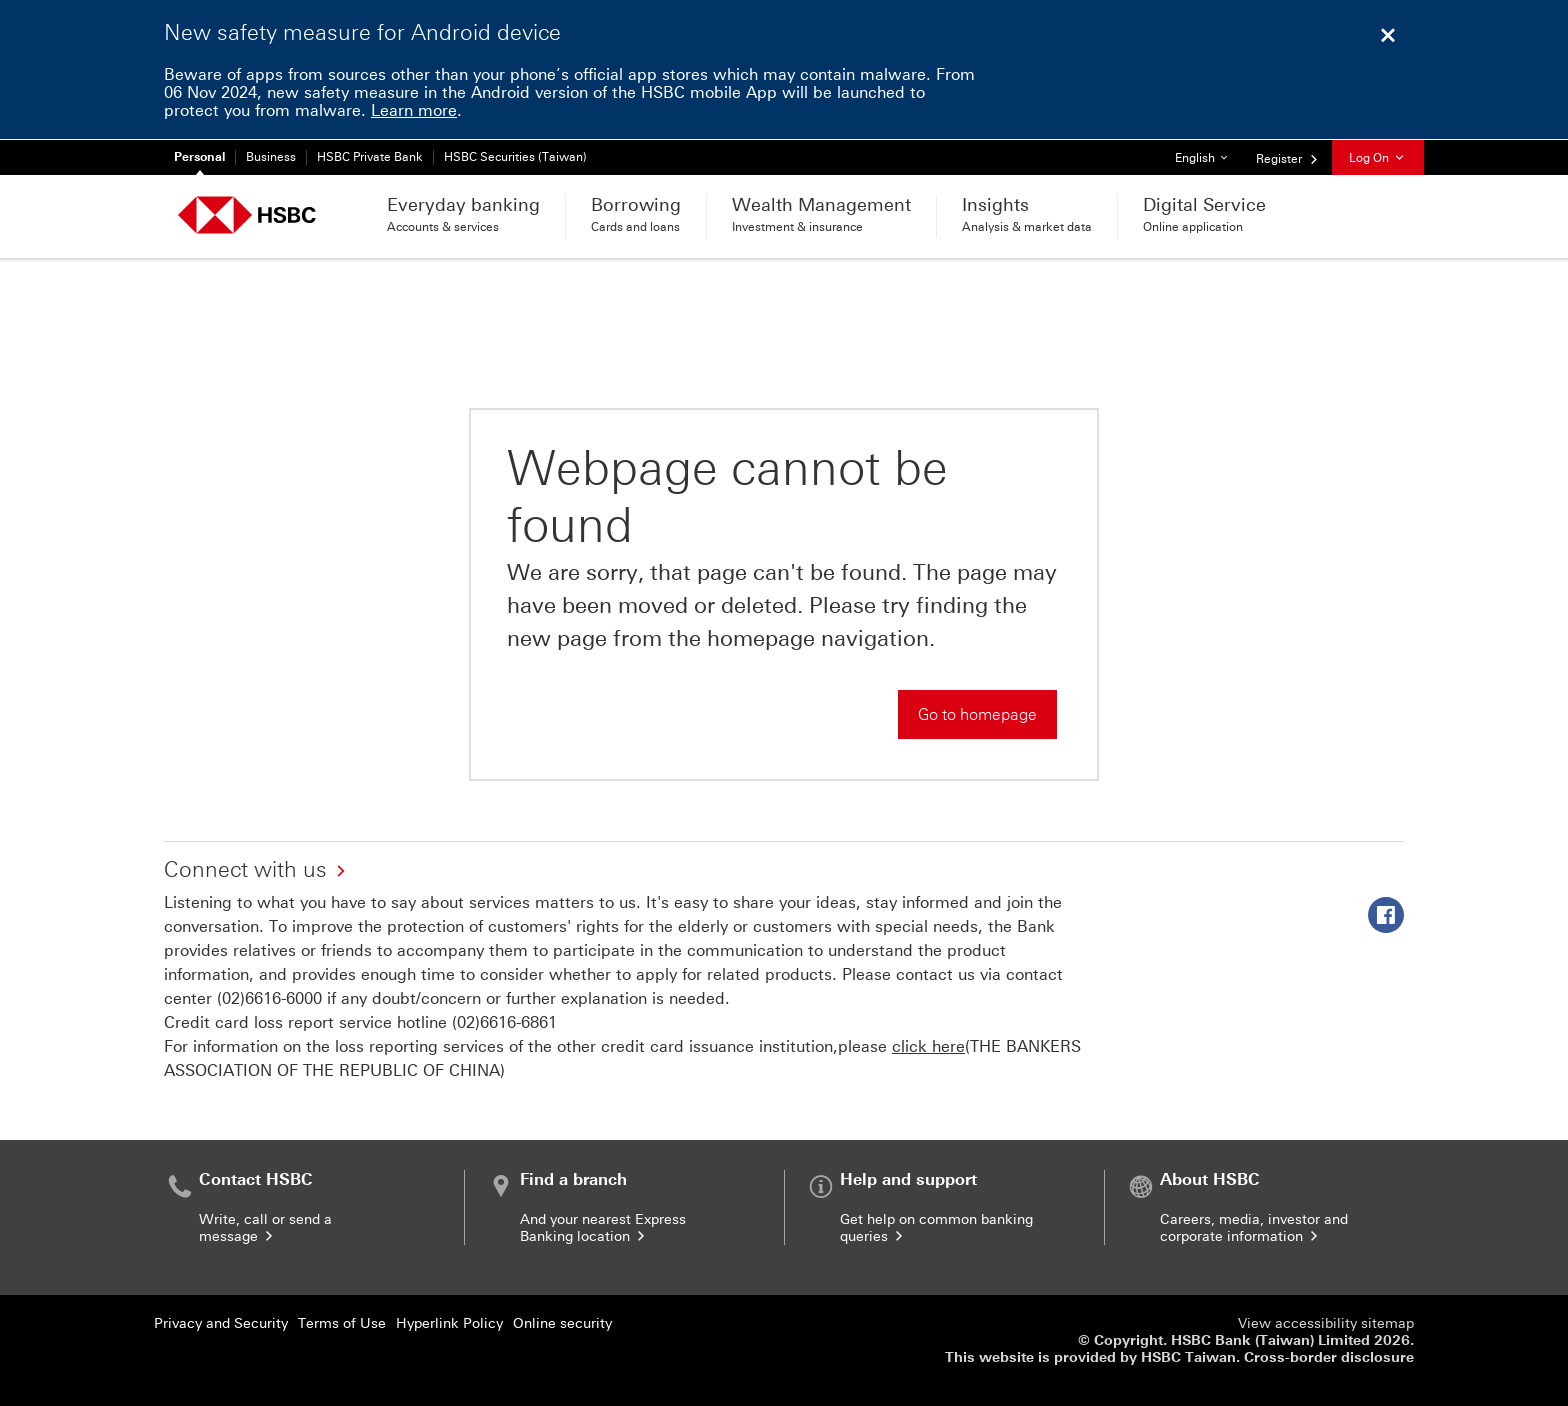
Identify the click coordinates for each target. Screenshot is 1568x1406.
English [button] (1208, 152)
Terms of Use (342, 1323)
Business (271, 157)
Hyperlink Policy (449, 1323)
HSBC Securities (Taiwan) (515, 157)
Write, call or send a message (265, 1228)
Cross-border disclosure (1329, 1357)
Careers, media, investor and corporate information (1254, 1228)
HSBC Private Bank (370, 157)
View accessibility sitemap (1326, 1323)
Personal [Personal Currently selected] (199, 157)
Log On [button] (1378, 158)
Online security (562, 1323)
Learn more (414, 110)
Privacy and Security (221, 1323)
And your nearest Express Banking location (603, 1228)
